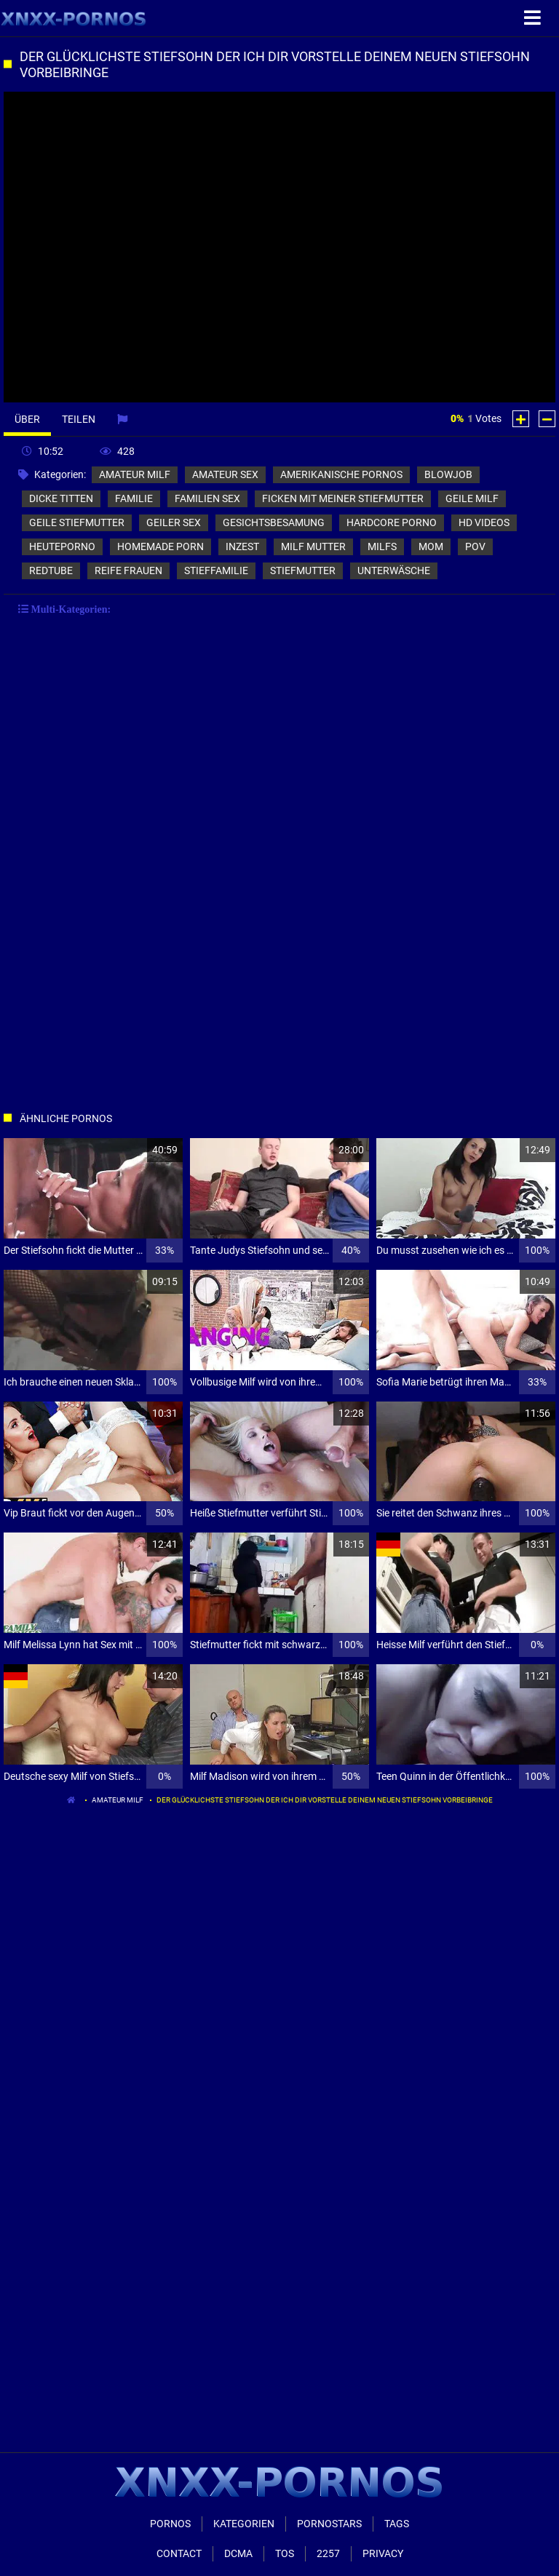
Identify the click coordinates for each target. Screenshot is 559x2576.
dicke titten (61, 498)
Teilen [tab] (78, 419)
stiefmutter (303, 570)
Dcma (238, 2553)
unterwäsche (393, 570)
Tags (396, 2523)
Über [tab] (27, 419)
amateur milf (134, 474)
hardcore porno (391, 522)
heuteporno (62, 546)
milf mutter (313, 546)
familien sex (207, 498)
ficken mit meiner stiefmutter (343, 498)
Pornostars (329, 2523)
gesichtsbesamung (274, 522)
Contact (179, 2553)
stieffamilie (216, 570)
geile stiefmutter (76, 522)
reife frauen (128, 570)
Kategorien (243, 2523)
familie (134, 498)
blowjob (448, 474)
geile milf (472, 498)
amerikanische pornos (341, 474)
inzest (242, 546)
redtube (51, 570)
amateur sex (225, 474)
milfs (382, 546)
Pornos (170, 2523)
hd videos (484, 522)
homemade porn (160, 546)
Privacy (382, 2553)
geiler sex (173, 522)
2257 (328, 2553)
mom (431, 546)
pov (475, 546)
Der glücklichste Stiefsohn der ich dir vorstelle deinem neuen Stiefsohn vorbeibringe (324, 1800)
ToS (284, 2553)
